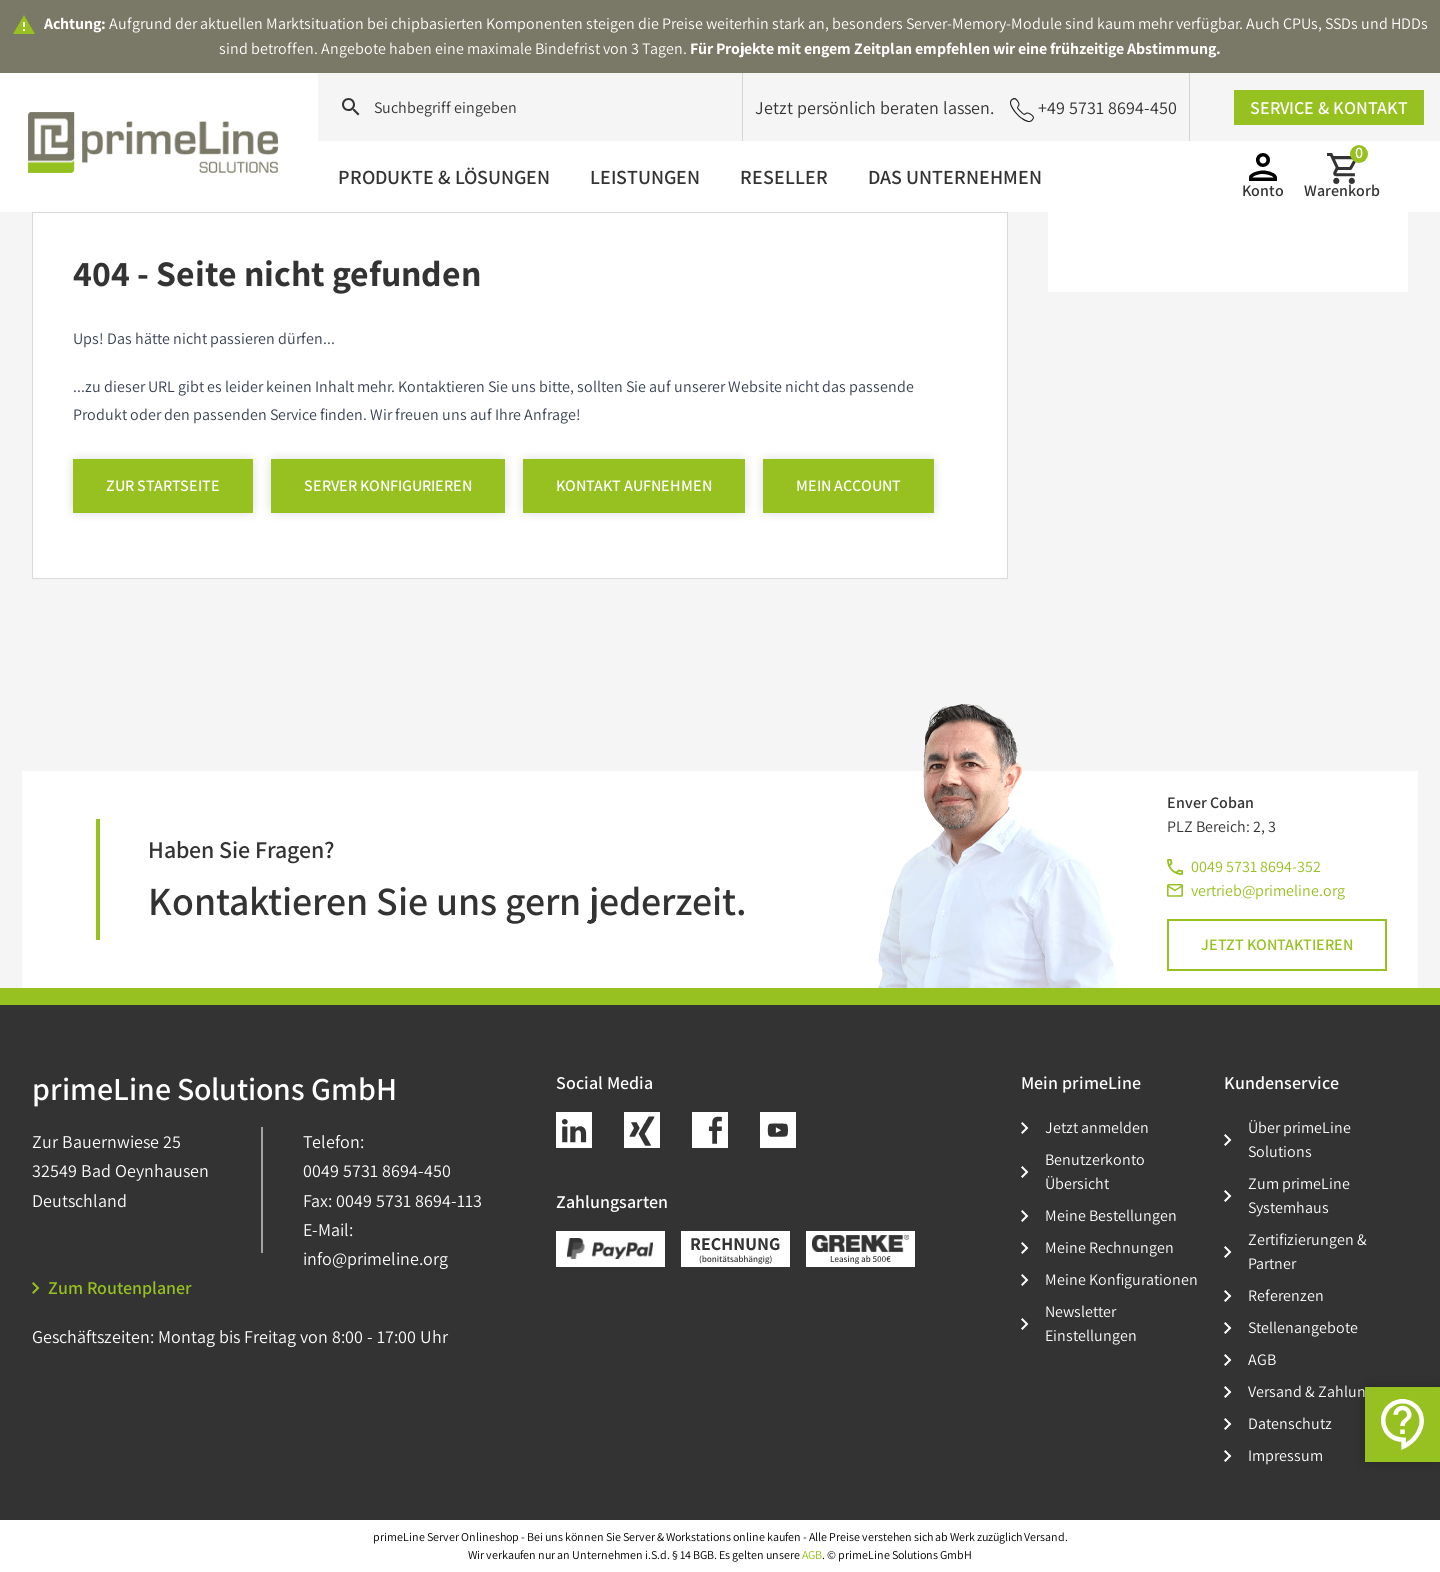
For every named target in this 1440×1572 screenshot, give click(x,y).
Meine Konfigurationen (1121, 1279)
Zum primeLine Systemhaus (1299, 1195)
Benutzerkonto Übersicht (1095, 1171)
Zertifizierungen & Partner (1307, 1251)
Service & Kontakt (1329, 107)
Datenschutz (1290, 1423)
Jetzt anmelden (1097, 1127)
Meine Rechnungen (1109, 1247)
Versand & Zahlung (1311, 1391)
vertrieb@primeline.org (1268, 890)
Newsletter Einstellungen (1091, 1323)
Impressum (1285, 1455)
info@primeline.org (375, 1258)
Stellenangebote (1303, 1327)
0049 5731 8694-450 (377, 1170)
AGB (1262, 1359)
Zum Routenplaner (112, 1287)
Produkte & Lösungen (444, 177)
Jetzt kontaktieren (1277, 944)
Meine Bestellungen (1111, 1215)
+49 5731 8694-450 (1093, 108)
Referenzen (1286, 1295)
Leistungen (645, 177)
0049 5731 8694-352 (1256, 866)
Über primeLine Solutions (1299, 1139)
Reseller (784, 177)
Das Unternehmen (955, 177)
